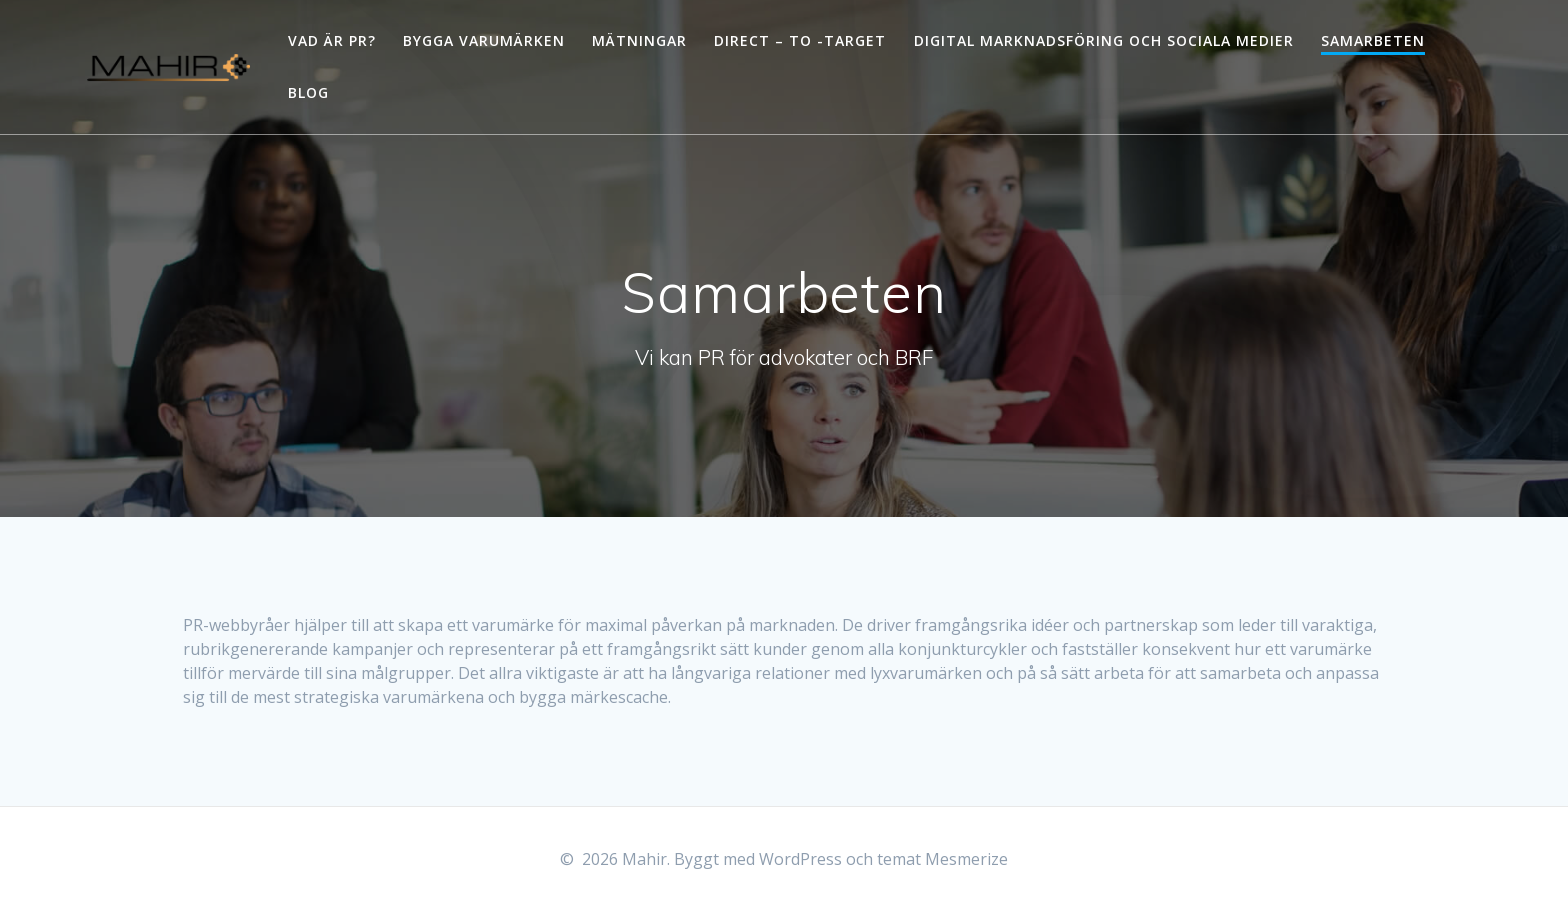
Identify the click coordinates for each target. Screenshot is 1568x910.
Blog (308, 92)
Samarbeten (1373, 40)
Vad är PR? (332, 40)
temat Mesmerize (942, 859)
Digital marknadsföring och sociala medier (1104, 40)
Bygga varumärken (484, 40)
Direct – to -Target (800, 40)
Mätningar (639, 40)
